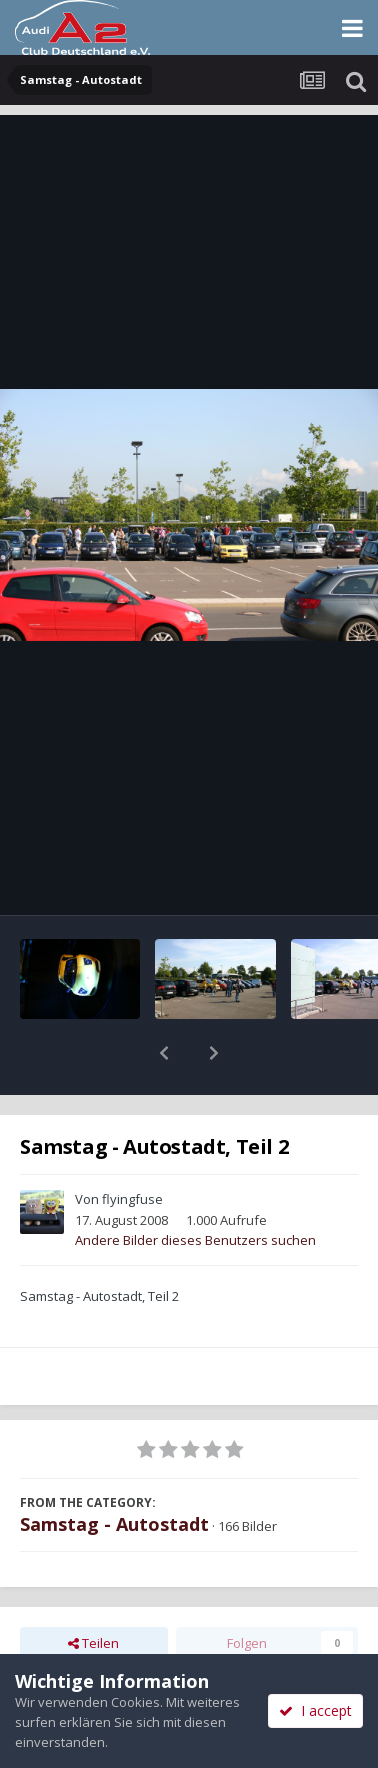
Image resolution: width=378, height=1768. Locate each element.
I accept (315, 1710)
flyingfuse (132, 1147)
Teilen (93, 1591)
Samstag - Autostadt (114, 1472)
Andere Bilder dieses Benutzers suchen (195, 1188)
